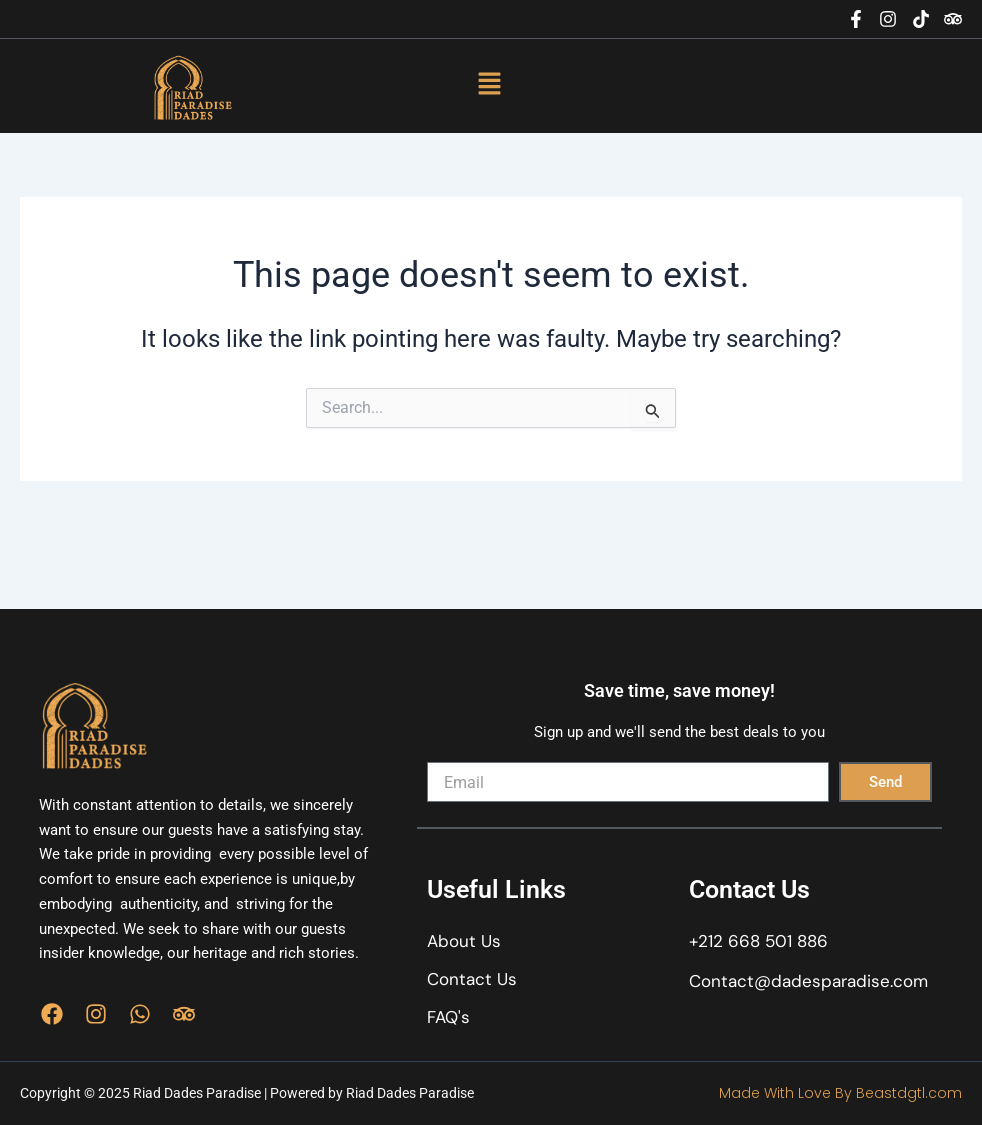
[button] (489, 86)
